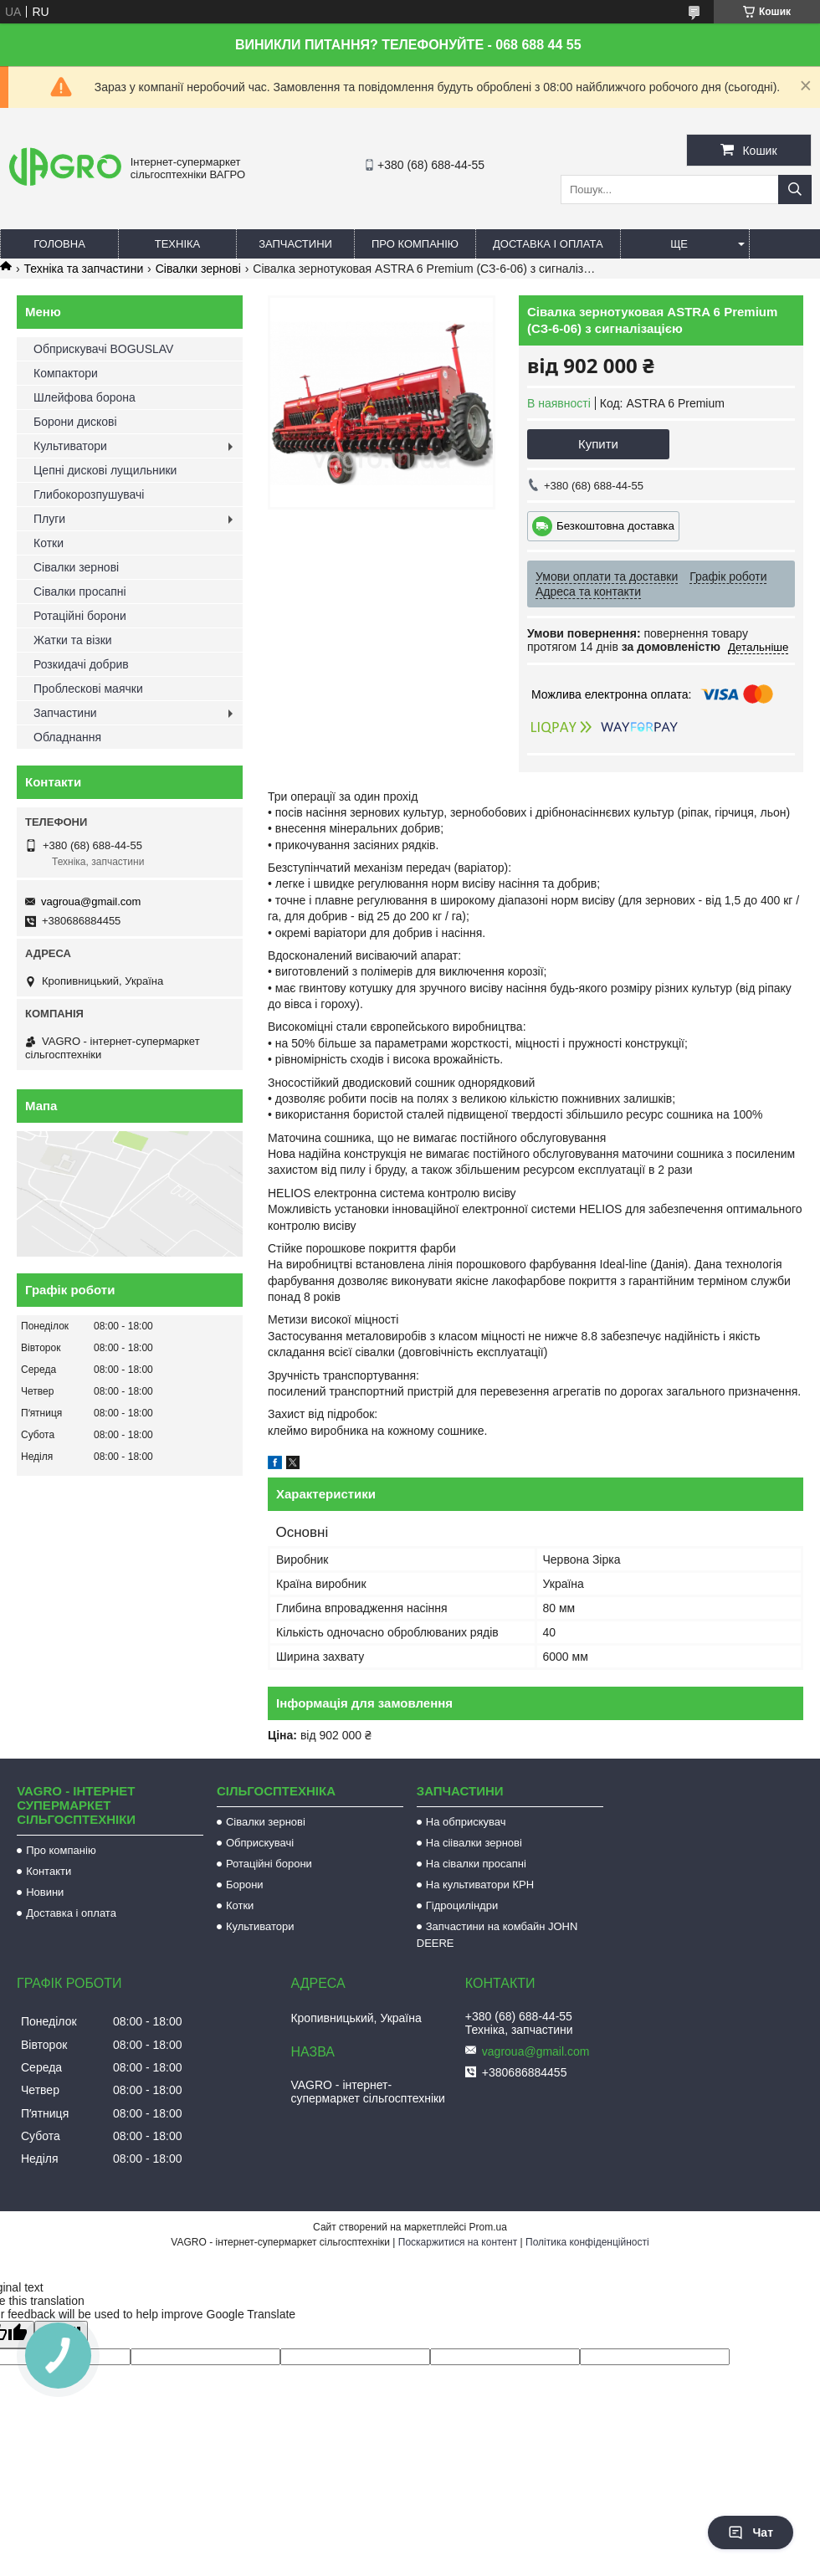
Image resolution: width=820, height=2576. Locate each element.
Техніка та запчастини (83, 268)
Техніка (178, 244)
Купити (598, 444)
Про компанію (415, 244)
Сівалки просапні (79, 591)
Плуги (49, 518)
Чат (750, 2532)
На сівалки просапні (476, 1863)
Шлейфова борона (84, 397)
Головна (59, 244)
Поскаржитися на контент (457, 2242)
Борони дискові (75, 421)
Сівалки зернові (198, 268)
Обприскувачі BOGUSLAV (103, 349)
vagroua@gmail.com (91, 901)
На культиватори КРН (480, 1884)
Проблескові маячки (88, 688)
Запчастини (295, 244)
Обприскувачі (260, 1842)
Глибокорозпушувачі (88, 494)
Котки (48, 543)
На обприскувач (466, 1821)
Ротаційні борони (79, 615)
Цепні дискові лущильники (105, 470)
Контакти (48, 1871)
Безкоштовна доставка (615, 526)
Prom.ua (488, 2227)
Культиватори (70, 446)
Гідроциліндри (462, 1905)
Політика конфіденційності (587, 2242)
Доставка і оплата (548, 244)
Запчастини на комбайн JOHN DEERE (497, 1934)
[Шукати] (795, 189)
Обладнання (67, 737)
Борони (245, 1884)
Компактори (65, 373)
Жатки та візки (72, 640)
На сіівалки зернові (474, 1842)
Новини (45, 1892)
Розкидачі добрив (81, 664)
